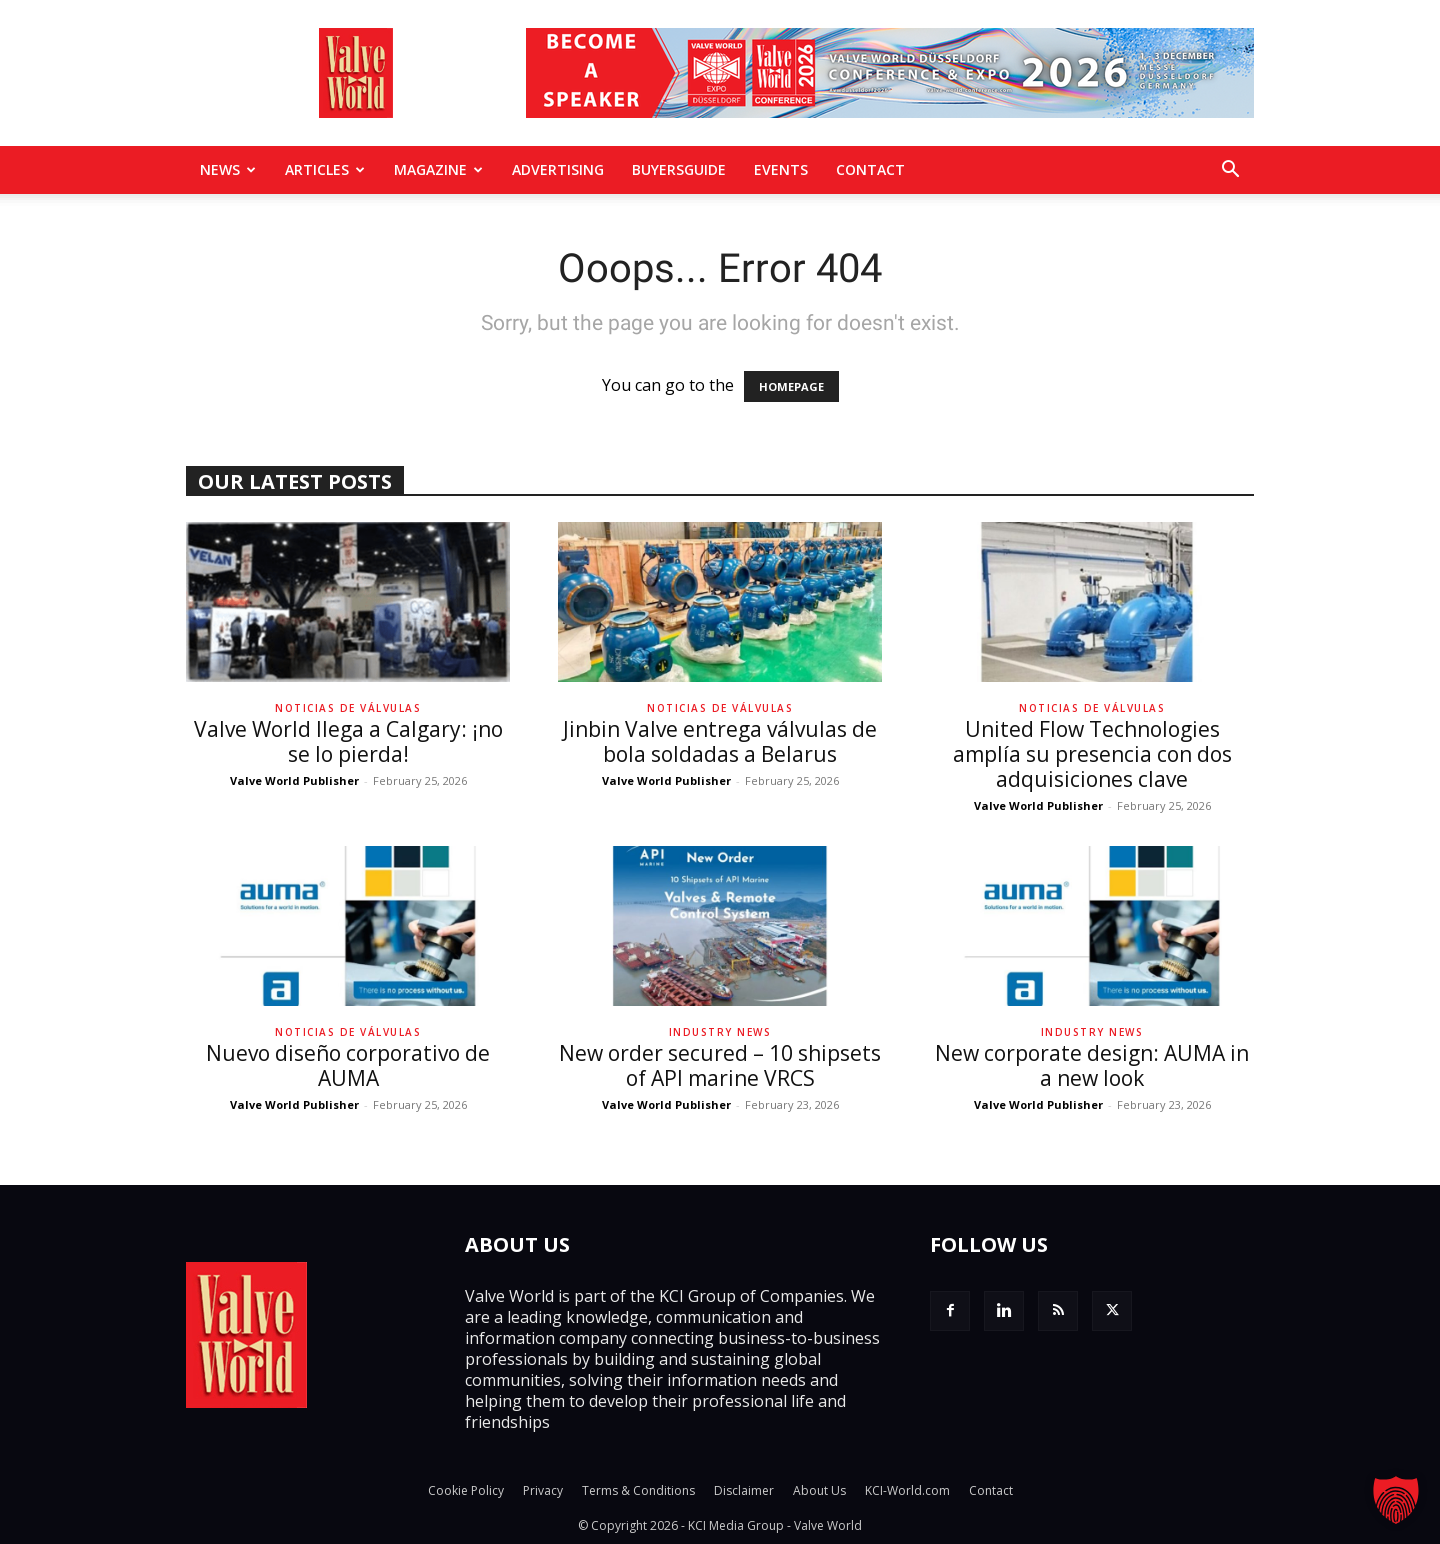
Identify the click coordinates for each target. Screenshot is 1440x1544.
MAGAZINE (438, 169)
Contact (870, 169)
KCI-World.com (907, 1490)
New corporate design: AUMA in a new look (1092, 1065)
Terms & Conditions (638, 1490)
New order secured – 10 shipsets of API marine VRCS (720, 1065)
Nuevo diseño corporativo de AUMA (348, 1065)
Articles (325, 169)
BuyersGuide (679, 169)
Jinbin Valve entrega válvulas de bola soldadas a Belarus (720, 741)
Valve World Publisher (294, 780)
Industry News (720, 1032)
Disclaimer (744, 1490)
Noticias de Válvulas (348, 708)
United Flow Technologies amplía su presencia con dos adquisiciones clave (1092, 754)
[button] (1230, 171)
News (228, 169)
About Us (819, 1490)
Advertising (558, 169)
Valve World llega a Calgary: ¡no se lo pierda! (348, 741)
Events (781, 169)
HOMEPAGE (791, 386)
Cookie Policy (466, 1490)
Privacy (543, 1490)
